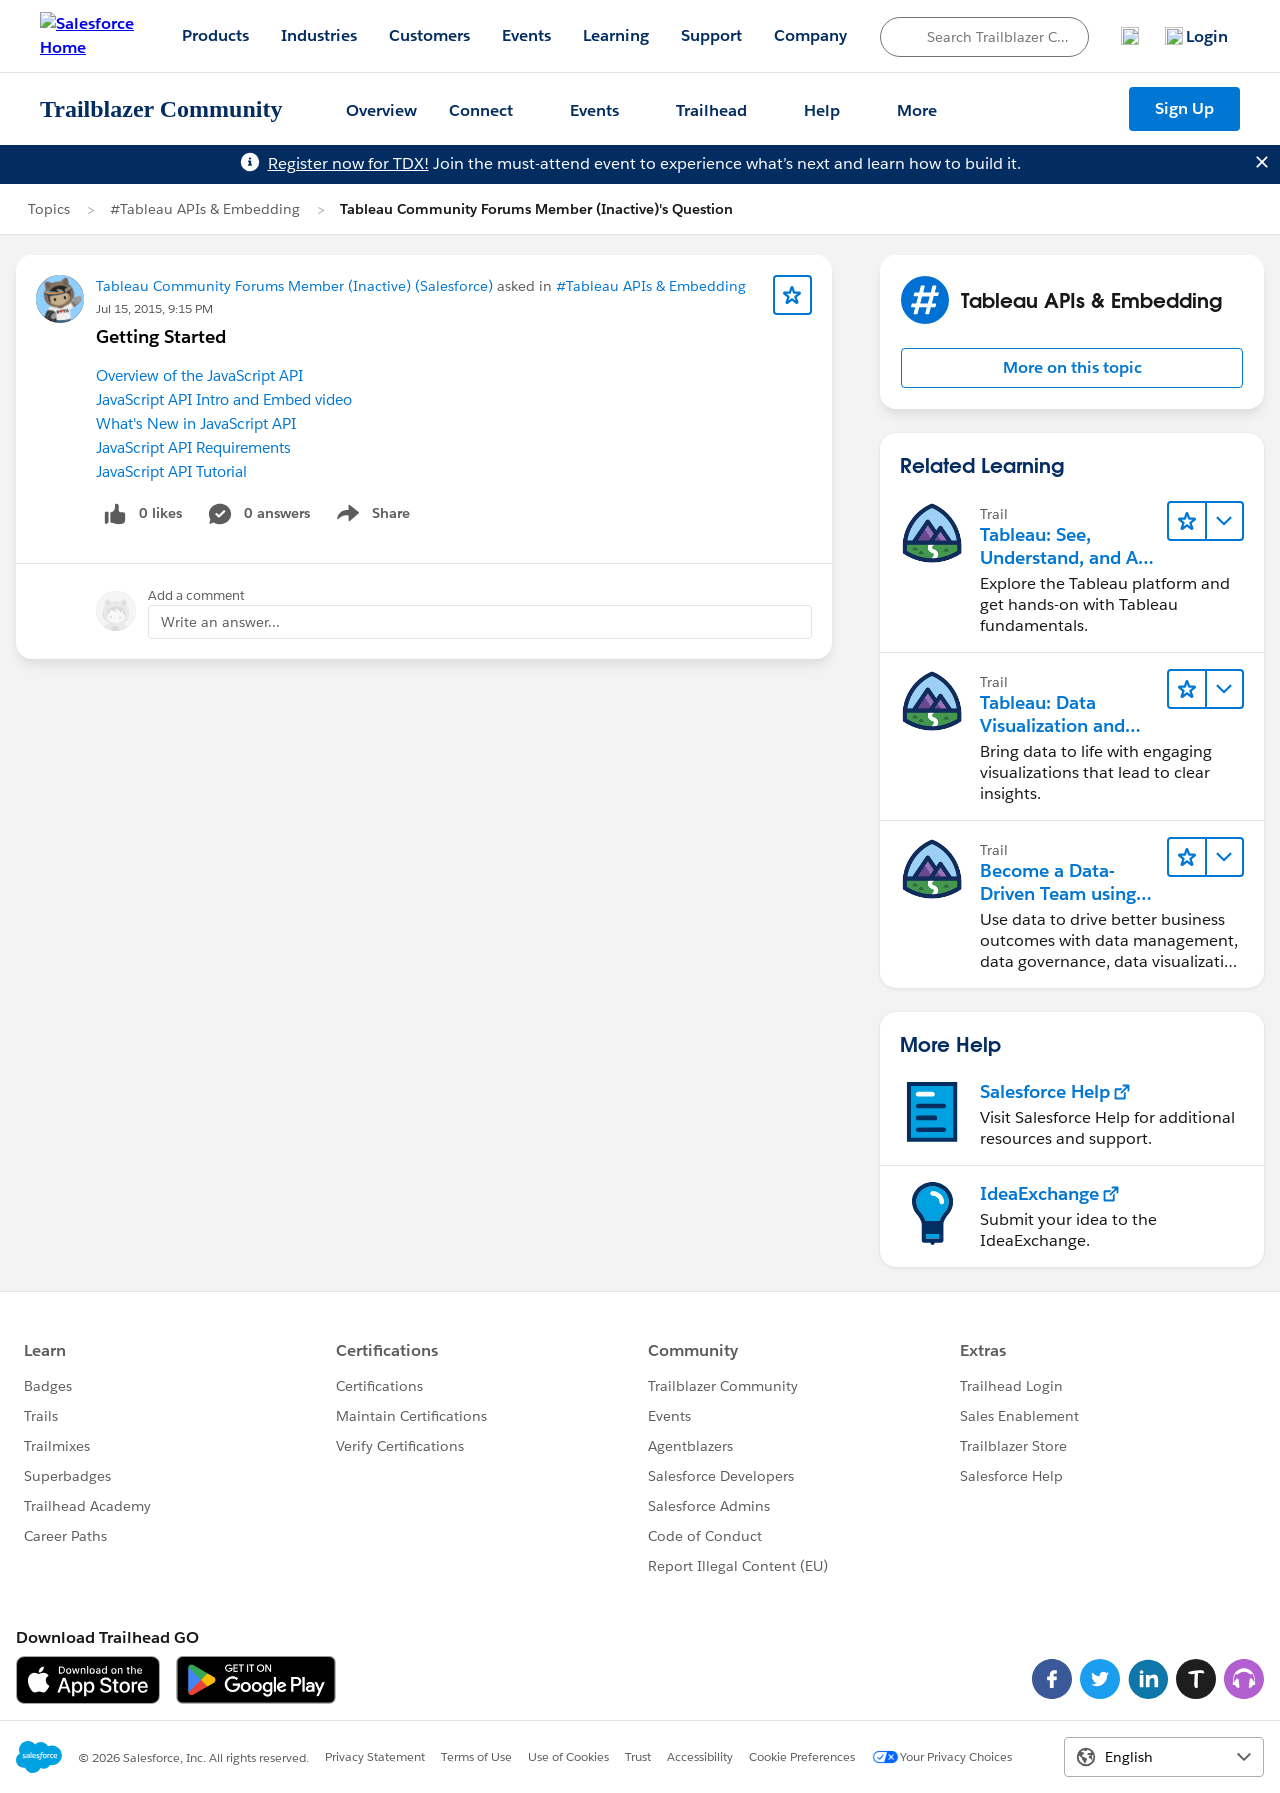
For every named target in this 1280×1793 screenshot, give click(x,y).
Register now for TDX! (348, 163)
